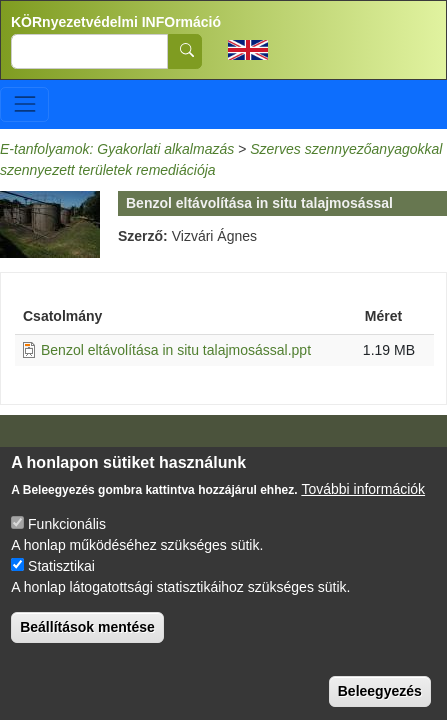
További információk (363, 505)
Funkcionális (67, 540)
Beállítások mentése (87, 643)
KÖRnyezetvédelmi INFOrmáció (116, 22)
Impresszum (58, 453)
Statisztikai (61, 582)
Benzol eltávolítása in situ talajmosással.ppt (176, 350)
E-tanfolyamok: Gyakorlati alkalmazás (117, 149)
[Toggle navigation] (24, 104)
